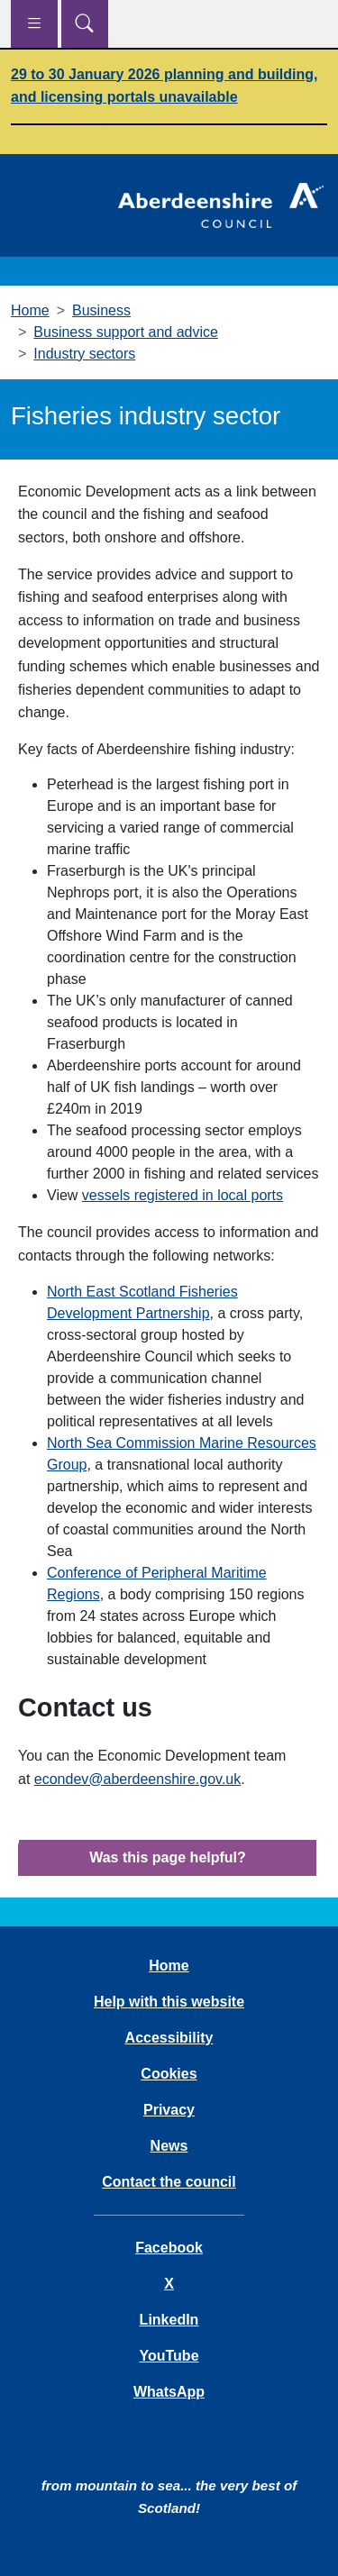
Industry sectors (84, 353)
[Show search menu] (84, 24)
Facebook (169, 2247)
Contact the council (168, 2181)
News (169, 2145)
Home (30, 310)
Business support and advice (125, 332)
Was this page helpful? (167, 1857)
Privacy (169, 2109)
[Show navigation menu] (34, 24)
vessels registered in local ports (182, 1195)
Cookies (168, 2073)
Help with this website (169, 2001)
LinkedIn (169, 2319)
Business (101, 310)
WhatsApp (169, 2391)
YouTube (168, 2355)
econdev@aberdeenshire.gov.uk (137, 1779)
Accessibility (169, 2037)
